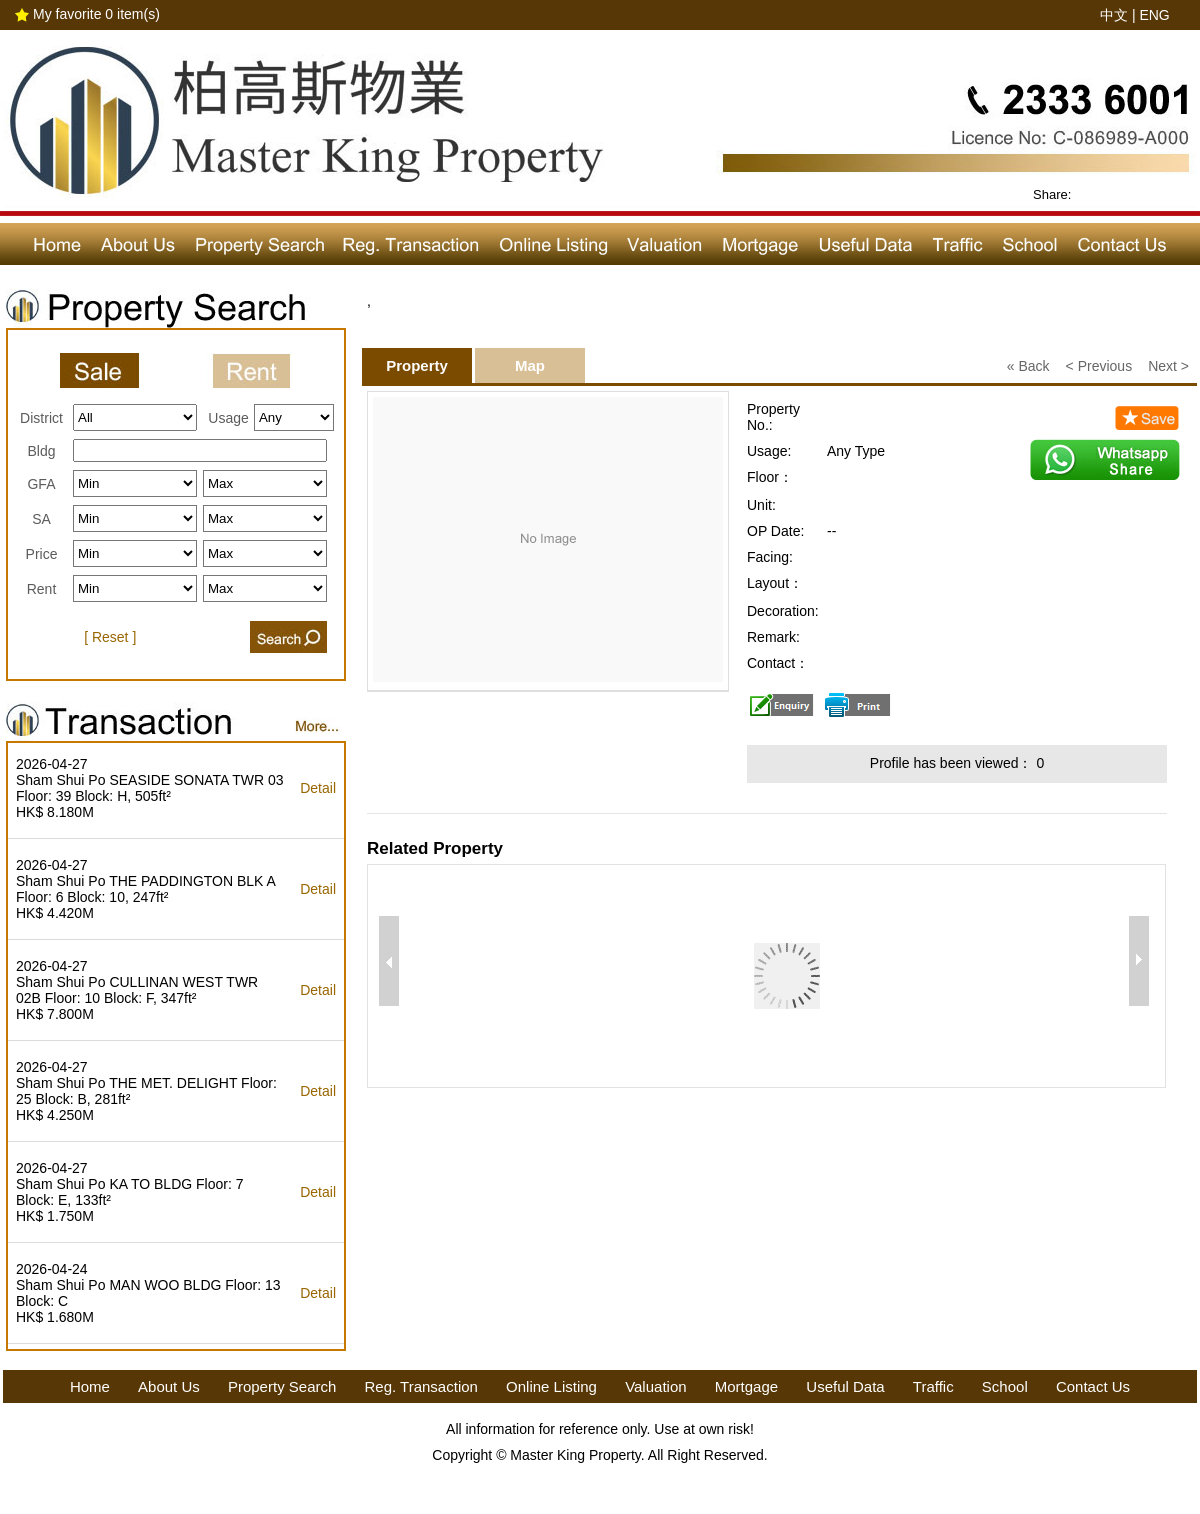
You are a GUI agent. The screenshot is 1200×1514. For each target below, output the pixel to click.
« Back (1028, 366)
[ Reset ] (110, 637)
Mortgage (746, 1386)
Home (90, 1386)
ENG (1154, 15)
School (1005, 1386)
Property (417, 365)
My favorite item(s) (96, 14)
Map (530, 365)
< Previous (1099, 366)
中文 (1114, 15)
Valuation (655, 1386)
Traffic (933, 1386)
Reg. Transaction (421, 1386)
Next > (1168, 366)
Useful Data (845, 1386)
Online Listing (551, 1386)
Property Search (282, 1386)
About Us (169, 1386)
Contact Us (1093, 1386)
